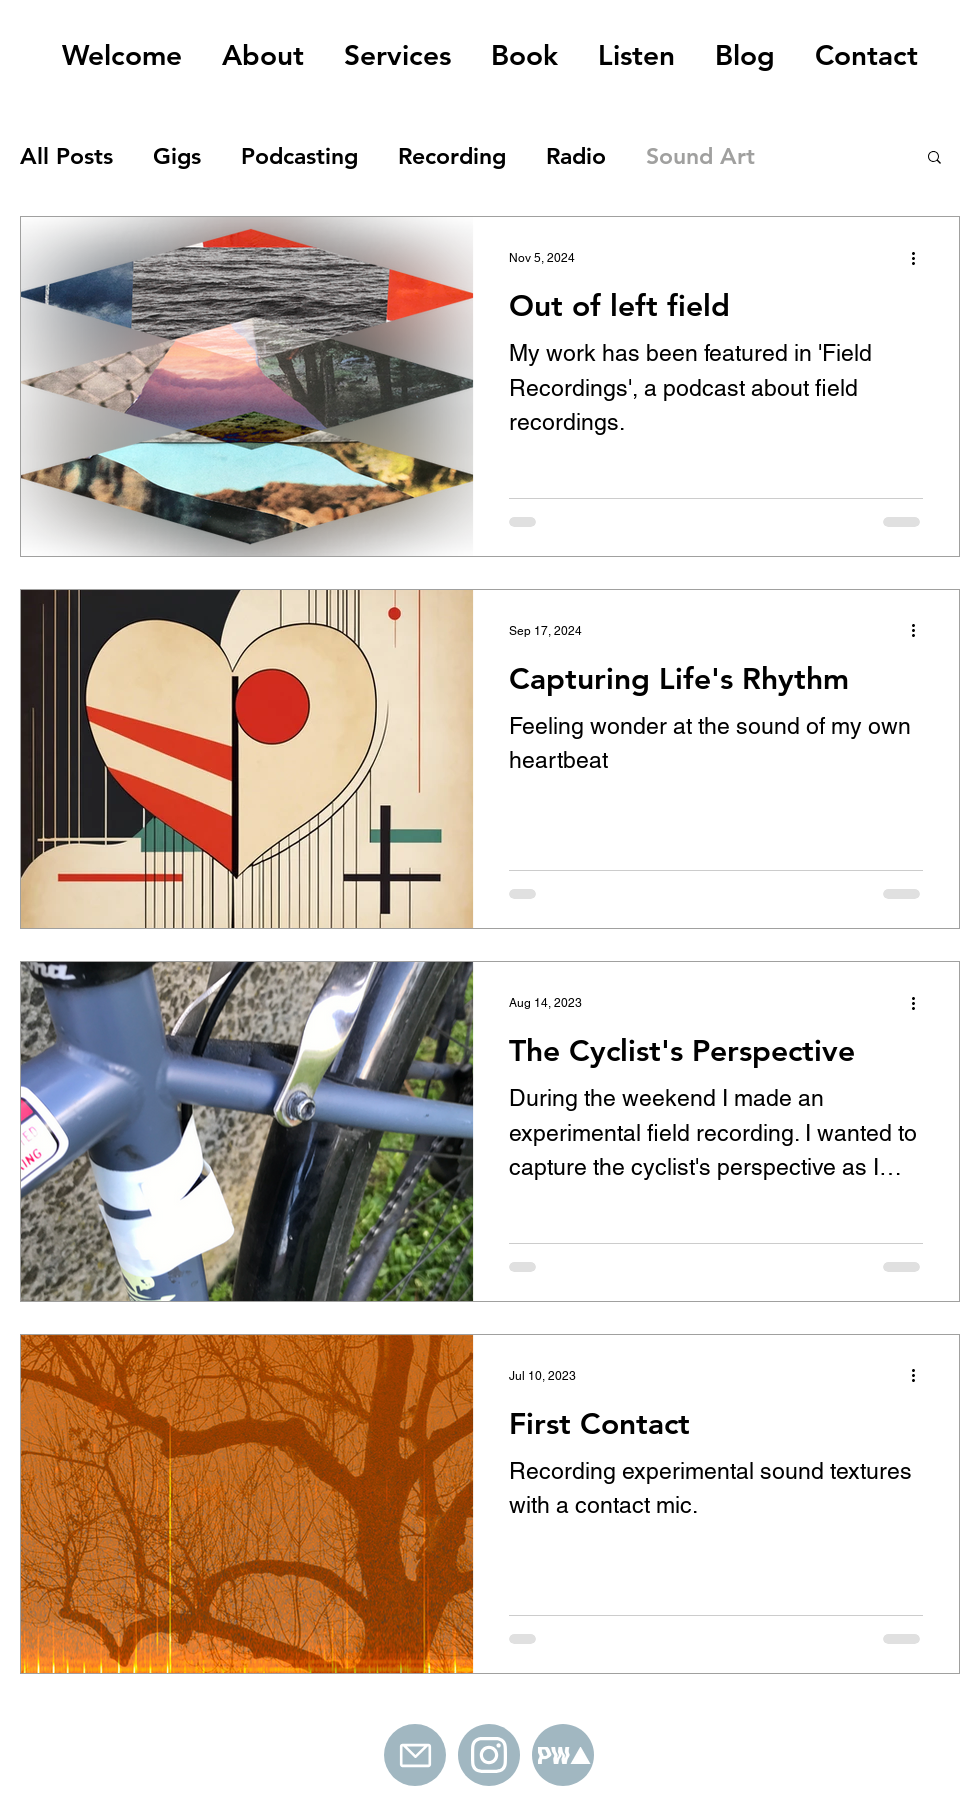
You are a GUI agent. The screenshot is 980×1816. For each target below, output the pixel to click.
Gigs (177, 156)
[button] (934, 158)
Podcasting (299, 156)
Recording (452, 156)
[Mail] (415, 1755)
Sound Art (700, 156)
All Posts (66, 156)
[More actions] (920, 258)
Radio (576, 156)
